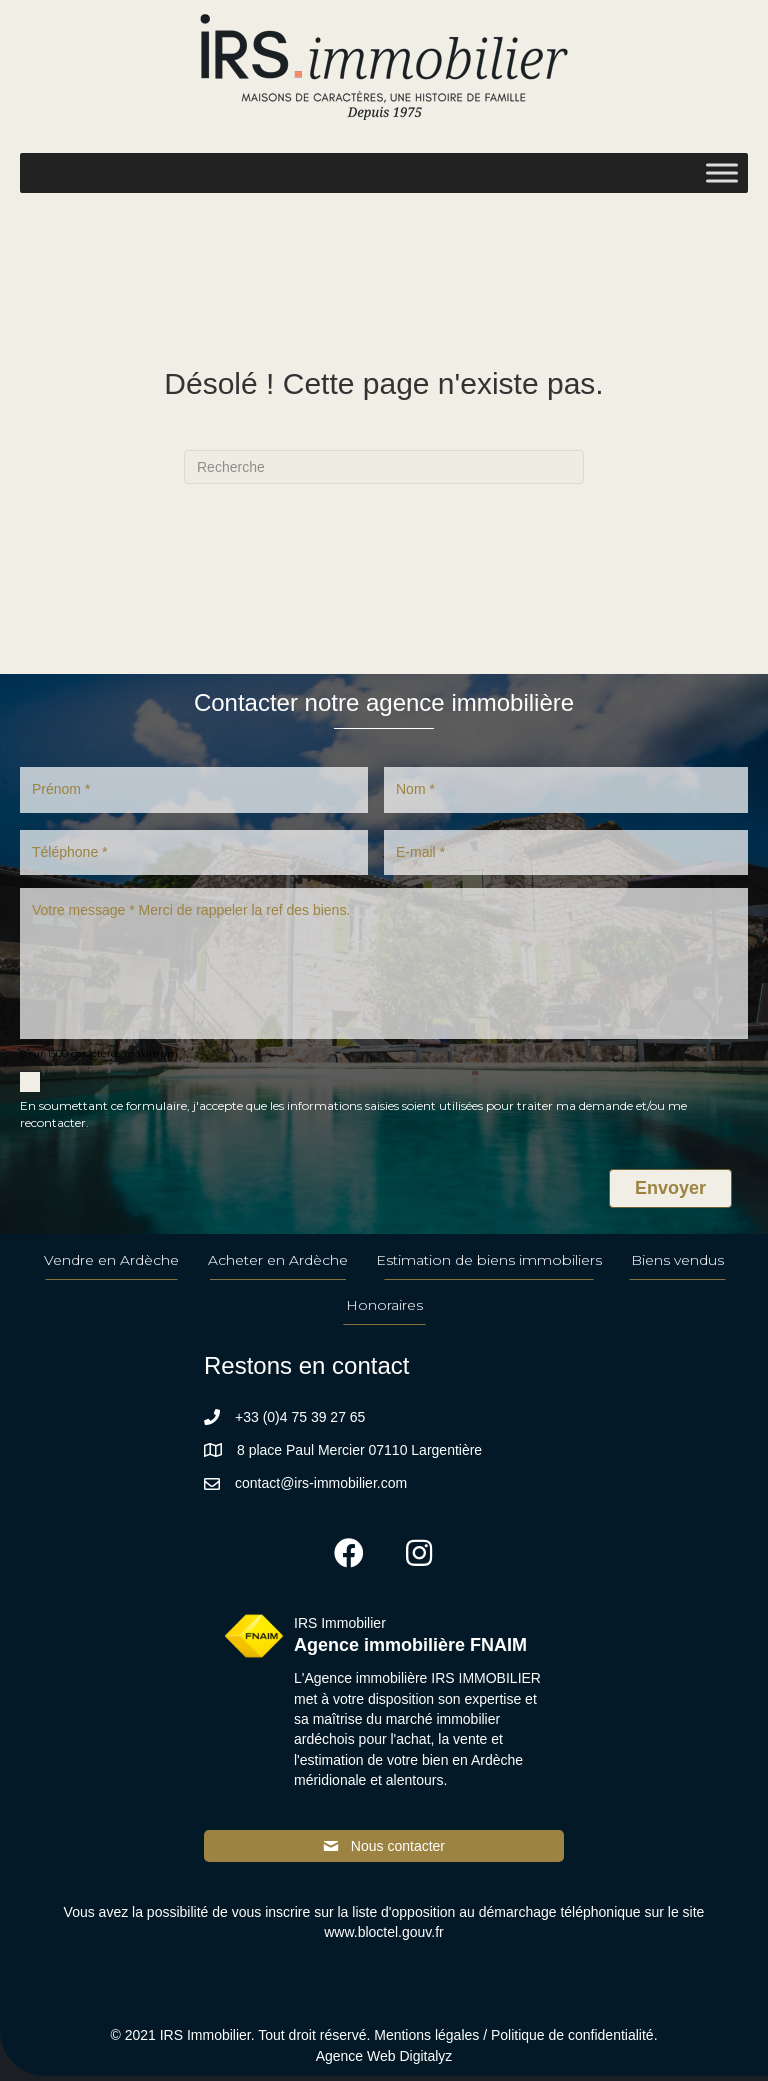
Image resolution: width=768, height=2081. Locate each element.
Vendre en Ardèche (111, 1266)
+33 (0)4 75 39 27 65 (300, 1422)
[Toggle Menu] (722, 172)
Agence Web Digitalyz (384, 2061)
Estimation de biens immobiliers (489, 1266)
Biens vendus (677, 1266)
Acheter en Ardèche (278, 1266)
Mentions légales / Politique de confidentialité (513, 2041)
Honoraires (384, 1311)
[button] (349, 1559)
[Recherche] (384, 467)
